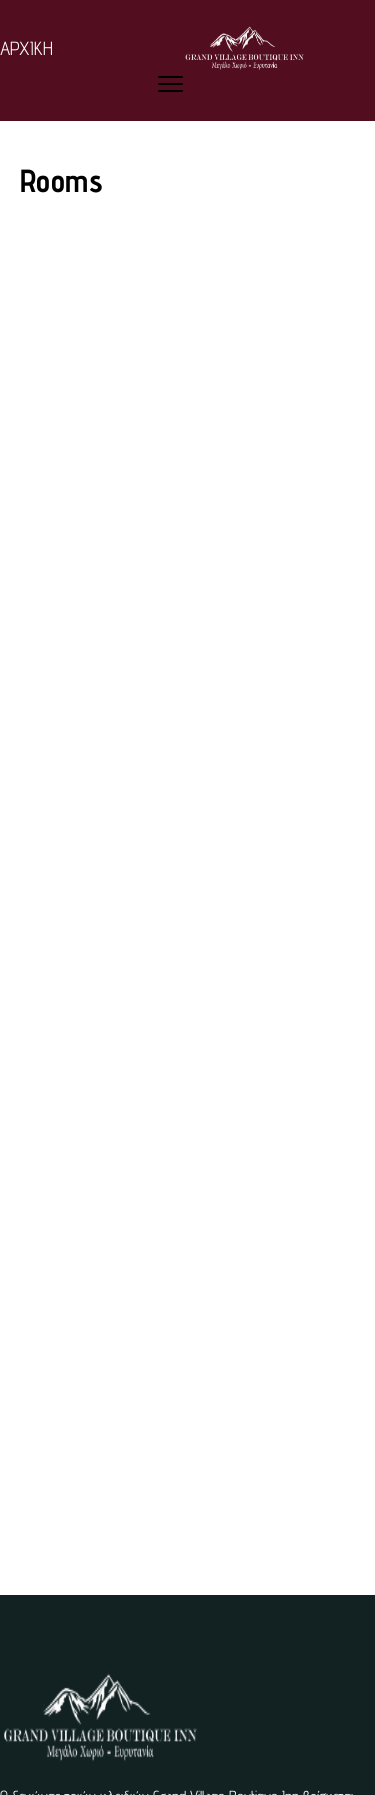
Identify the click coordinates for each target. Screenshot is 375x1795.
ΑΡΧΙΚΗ (26, 48)
